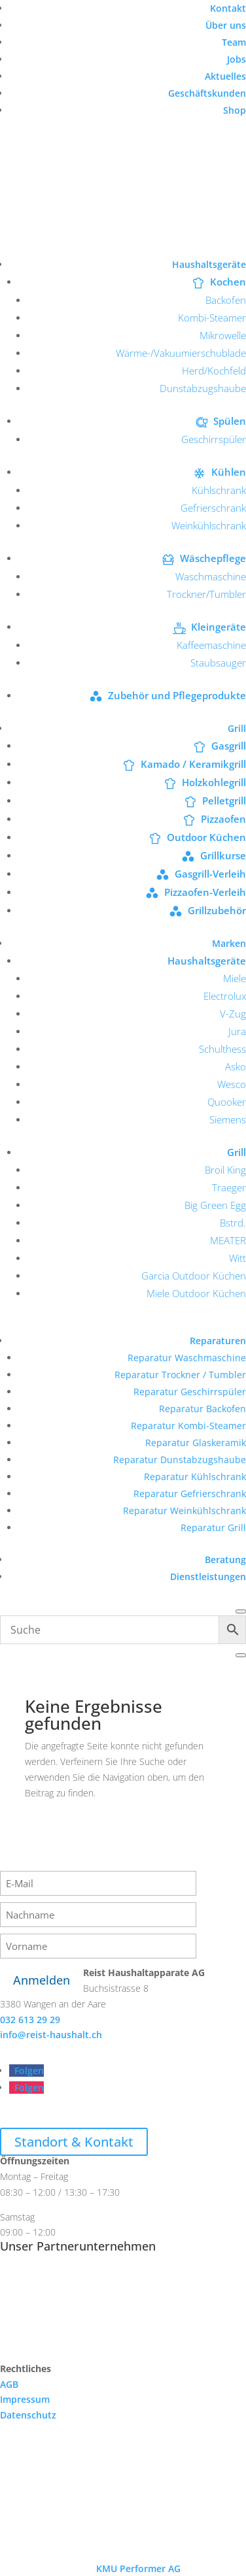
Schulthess (222, 1048)
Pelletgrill (224, 800)
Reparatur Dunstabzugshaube (179, 1459)
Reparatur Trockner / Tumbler (180, 1374)
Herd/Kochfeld (214, 370)
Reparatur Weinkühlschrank (184, 1510)
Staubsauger (218, 662)
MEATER (228, 1240)
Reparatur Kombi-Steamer (188, 1425)
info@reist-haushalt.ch (51, 2034)
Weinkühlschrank (208, 525)
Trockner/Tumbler (206, 594)
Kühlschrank (219, 490)
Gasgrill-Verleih (210, 873)
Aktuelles (225, 76)
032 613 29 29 (30, 2019)
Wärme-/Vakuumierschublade (181, 352)
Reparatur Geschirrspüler (189, 1391)
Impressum (25, 2399)
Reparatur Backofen (202, 1408)
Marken (229, 943)
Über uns (225, 25)
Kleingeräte (218, 626)
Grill (237, 728)
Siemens (227, 1119)
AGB (9, 2384)
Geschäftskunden (207, 93)
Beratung (225, 1559)
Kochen (228, 281)
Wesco (231, 1084)
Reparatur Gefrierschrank (189, 1493)
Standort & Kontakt (73, 2142)
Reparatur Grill (213, 1527)
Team (234, 42)
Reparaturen (218, 1340)
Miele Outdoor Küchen (196, 1293)
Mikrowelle (223, 335)
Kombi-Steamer (212, 317)
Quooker (226, 1101)
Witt (237, 1257)
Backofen (225, 299)
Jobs (236, 59)
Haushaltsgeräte (209, 264)
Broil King (225, 1169)
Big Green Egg (215, 1205)
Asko (235, 1066)
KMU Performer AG (138, 2568)
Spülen (229, 420)
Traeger (229, 1187)
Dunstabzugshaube (203, 388)
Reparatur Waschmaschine (187, 1357)
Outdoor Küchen (206, 837)
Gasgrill (228, 745)
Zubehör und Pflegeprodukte (177, 695)
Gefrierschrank (213, 507)
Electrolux (224, 995)
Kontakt (228, 8)
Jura (237, 1031)
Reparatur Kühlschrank (195, 1476)
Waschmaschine (210, 576)
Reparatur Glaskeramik (195, 1442)
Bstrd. (233, 1222)
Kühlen (228, 471)
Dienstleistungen (208, 1576)
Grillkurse (223, 855)
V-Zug (233, 1013)
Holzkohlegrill (214, 782)
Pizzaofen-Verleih (205, 892)
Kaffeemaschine (211, 645)
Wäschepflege (213, 558)
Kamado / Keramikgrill (193, 763)
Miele (234, 978)
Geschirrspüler (213, 439)
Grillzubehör (217, 910)
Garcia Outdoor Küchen (193, 1275)
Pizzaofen (223, 818)
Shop (234, 110)
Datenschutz (28, 2415)
